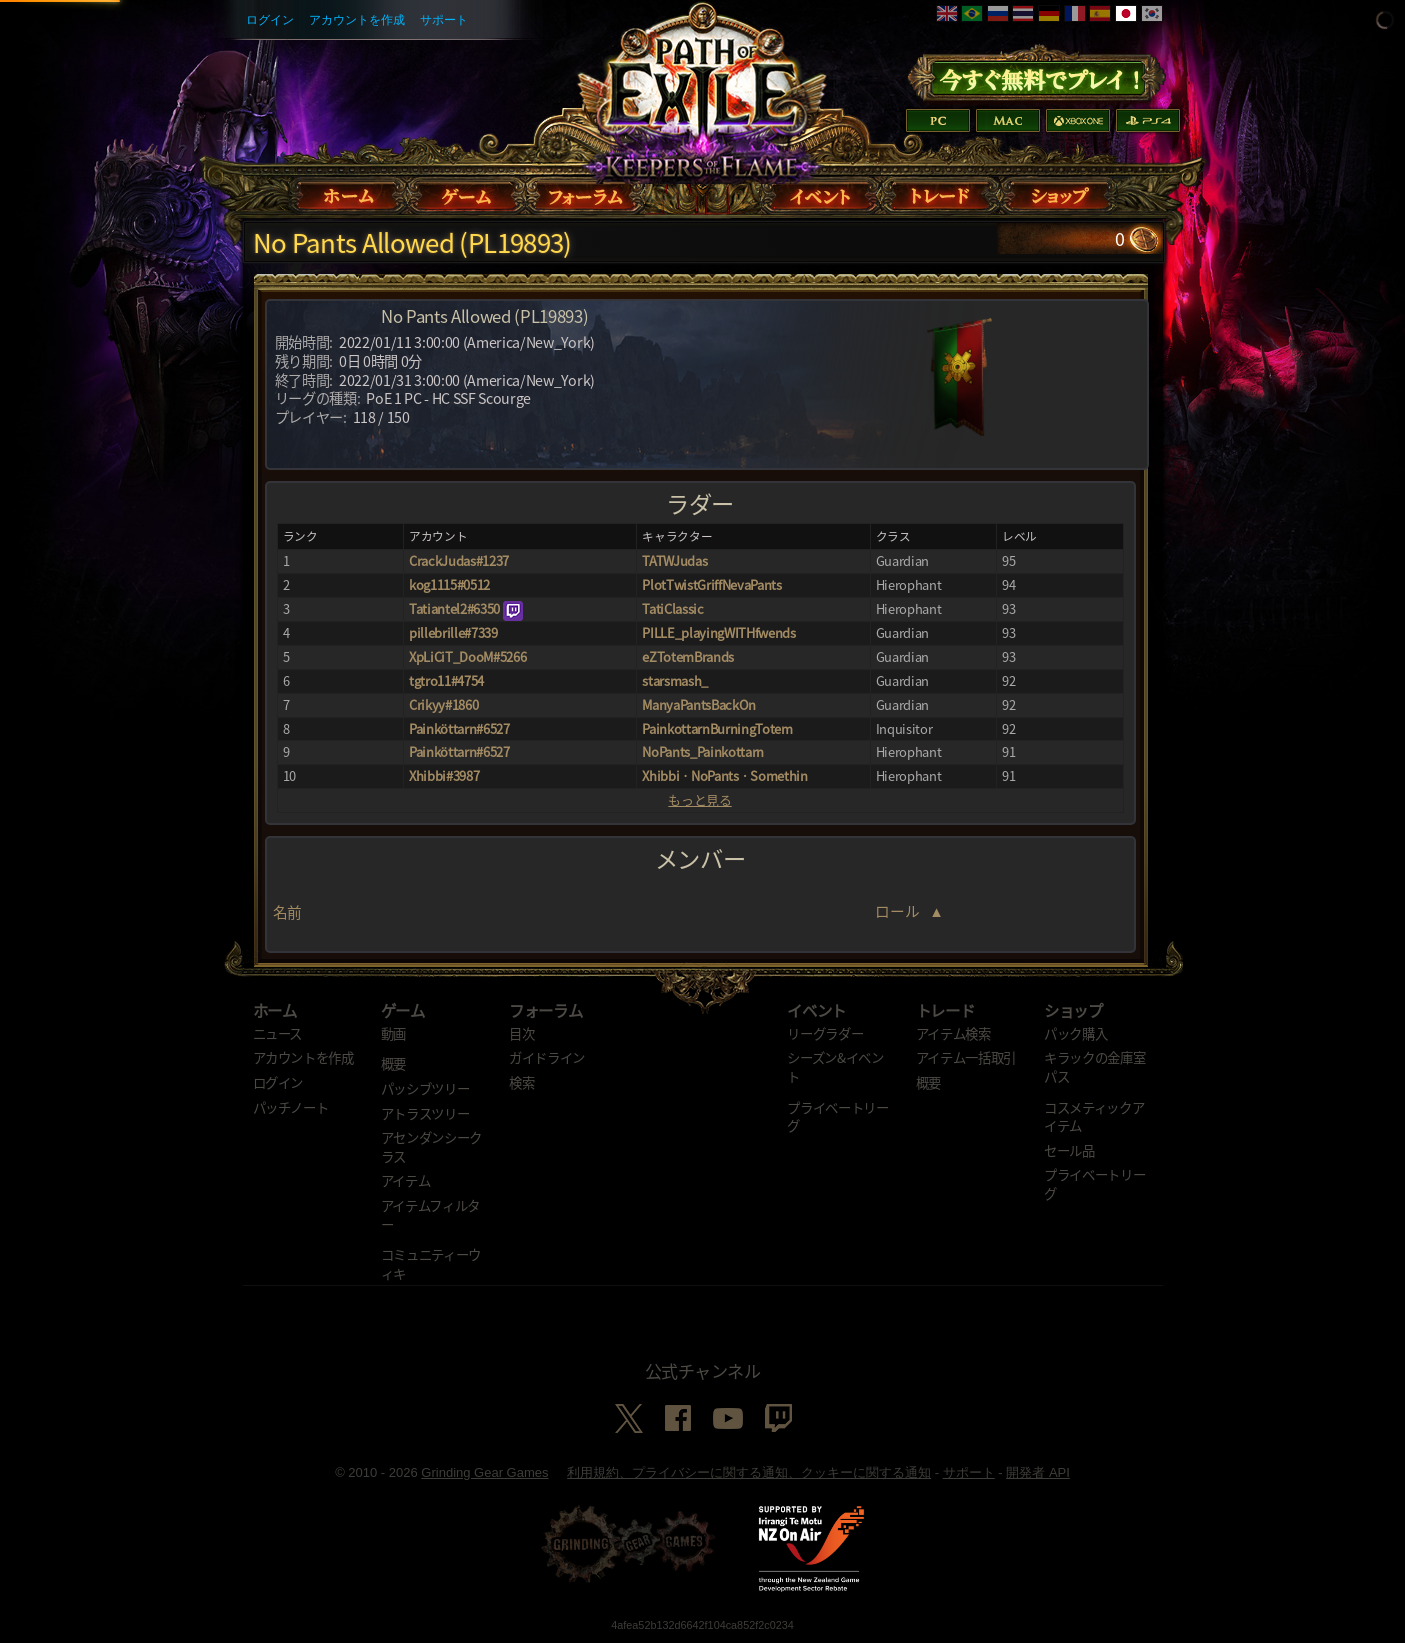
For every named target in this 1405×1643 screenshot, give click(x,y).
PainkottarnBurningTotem (717, 728)
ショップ (1073, 1010)
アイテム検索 (953, 1033)
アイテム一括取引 (966, 1057)
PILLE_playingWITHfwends (719, 632)
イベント (816, 1010)
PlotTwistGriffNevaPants (712, 584)
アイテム (406, 1180)
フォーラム (545, 1010)
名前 (287, 911)
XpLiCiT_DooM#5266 (467, 656)
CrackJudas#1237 (459, 560)
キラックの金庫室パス (1094, 1066)
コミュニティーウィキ (431, 1263)
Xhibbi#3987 (444, 775)
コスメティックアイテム (1094, 1116)
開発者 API (1038, 1472)
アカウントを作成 (357, 20)
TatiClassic (672, 608)
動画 (393, 1033)
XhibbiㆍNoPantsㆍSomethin (724, 775)
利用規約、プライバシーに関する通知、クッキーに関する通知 (749, 1472)
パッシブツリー (425, 1088)
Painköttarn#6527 (459, 728)
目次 (521, 1033)
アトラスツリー (425, 1113)
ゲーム (403, 1010)
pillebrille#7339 (453, 632)
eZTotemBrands (688, 656)
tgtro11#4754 (446, 680)
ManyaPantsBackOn (699, 704)
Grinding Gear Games (484, 1472)
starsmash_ (675, 680)
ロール (898, 911)
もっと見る (699, 800)
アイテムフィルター (430, 1214)
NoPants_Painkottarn (703, 751)
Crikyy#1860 (443, 704)
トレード (945, 1010)
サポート (444, 20)
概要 (393, 1063)
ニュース (278, 1033)
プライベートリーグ (837, 1116)
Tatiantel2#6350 (454, 608)
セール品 (1069, 1150)
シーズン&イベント (835, 1066)
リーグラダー (825, 1033)
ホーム (275, 1010)
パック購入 (1075, 1033)
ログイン (270, 20)
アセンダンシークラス (431, 1146)
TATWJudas (674, 560)
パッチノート (291, 1107)
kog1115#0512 (449, 584)
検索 (521, 1082)
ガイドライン (547, 1057)
